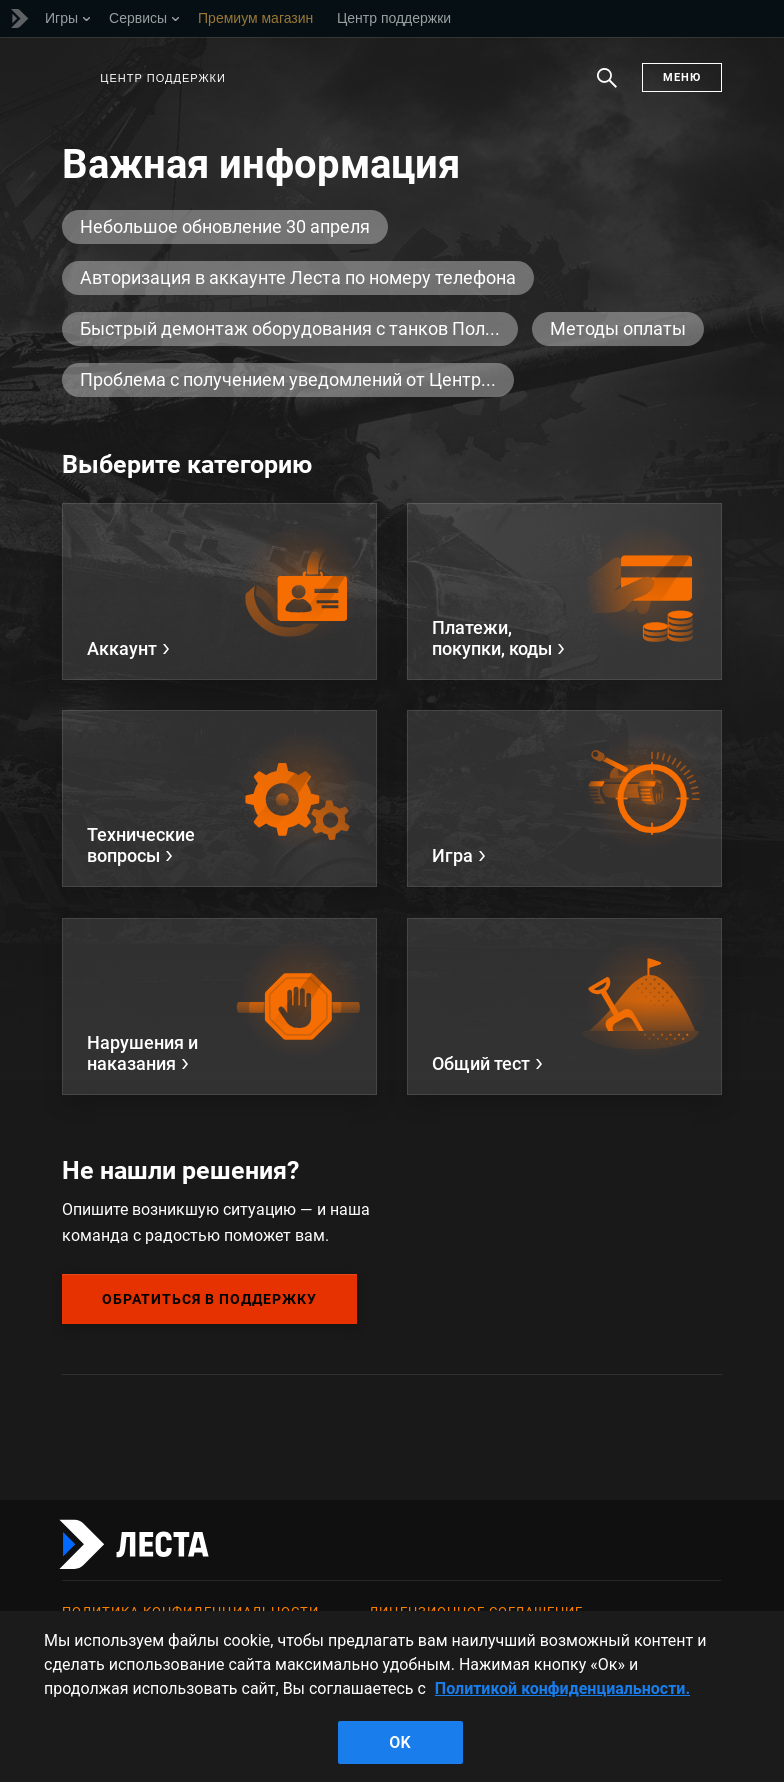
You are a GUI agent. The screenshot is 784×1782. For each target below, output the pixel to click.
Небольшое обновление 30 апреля (225, 226)
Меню (682, 77)
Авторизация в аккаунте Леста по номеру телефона (298, 277)
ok (400, 1742)
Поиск (607, 88)
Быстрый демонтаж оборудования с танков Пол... (290, 328)
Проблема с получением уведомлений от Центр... (288, 379)
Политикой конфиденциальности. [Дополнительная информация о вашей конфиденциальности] (562, 1688)
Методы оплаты (618, 328)
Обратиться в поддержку (209, 1299)
